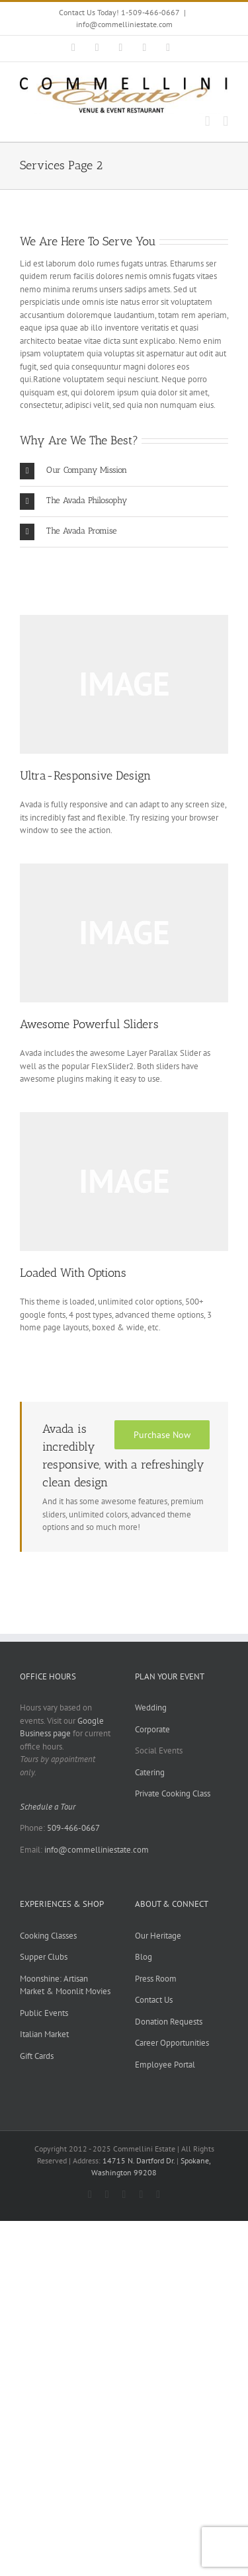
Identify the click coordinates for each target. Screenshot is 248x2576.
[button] (124, 471)
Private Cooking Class (172, 1793)
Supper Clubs (43, 1956)
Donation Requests (168, 2021)
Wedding (151, 1707)
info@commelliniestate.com (124, 24)
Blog (143, 1956)
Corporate (152, 1729)
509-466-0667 (73, 1827)
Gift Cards (37, 2056)
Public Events (44, 2013)
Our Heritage (158, 1935)
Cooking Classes (48, 1935)
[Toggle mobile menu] (225, 121)
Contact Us (154, 1999)
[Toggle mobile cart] (207, 121)
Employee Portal (165, 2064)
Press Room (156, 1978)
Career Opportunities (172, 2042)
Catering (150, 1772)
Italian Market (44, 2034)
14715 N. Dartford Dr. (140, 2160)
